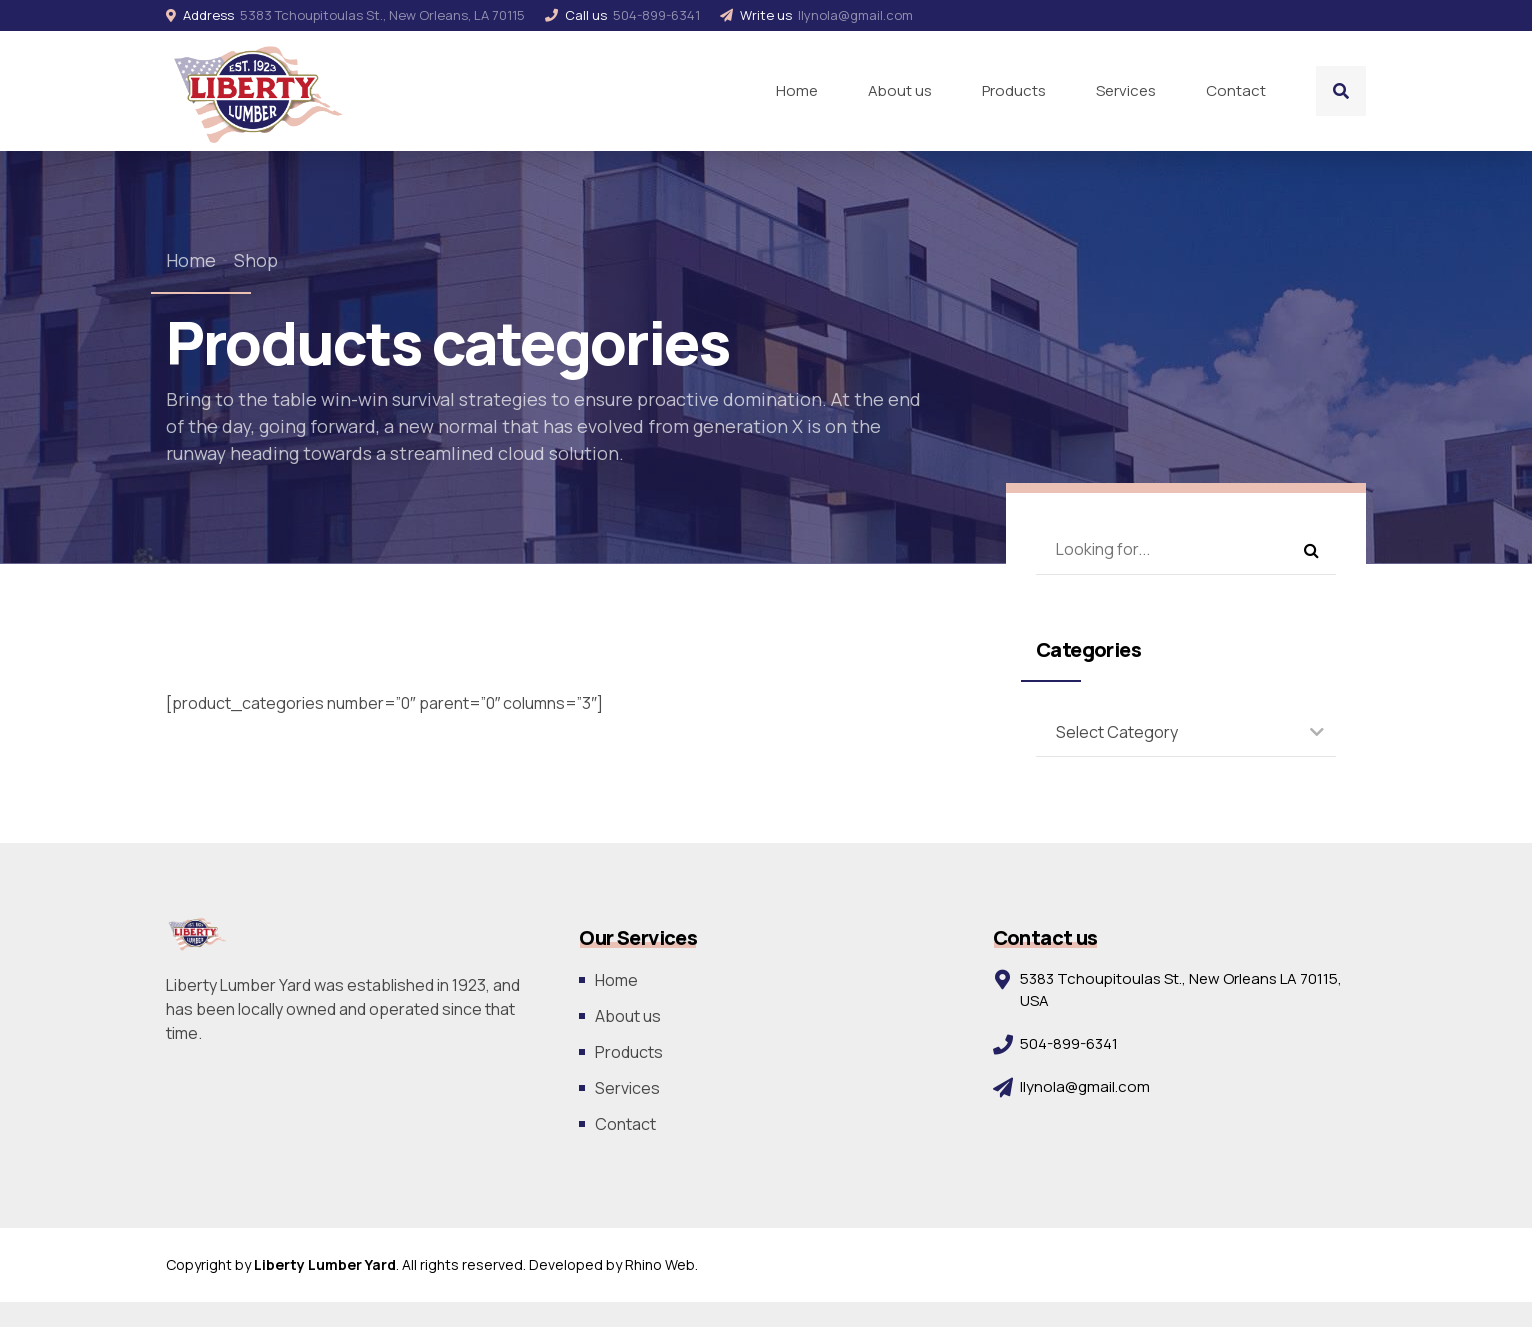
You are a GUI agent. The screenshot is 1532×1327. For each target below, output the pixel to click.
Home (797, 90)
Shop (256, 260)
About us (900, 90)
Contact (1236, 90)
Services (1126, 90)
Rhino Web (660, 1264)
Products (1014, 90)
